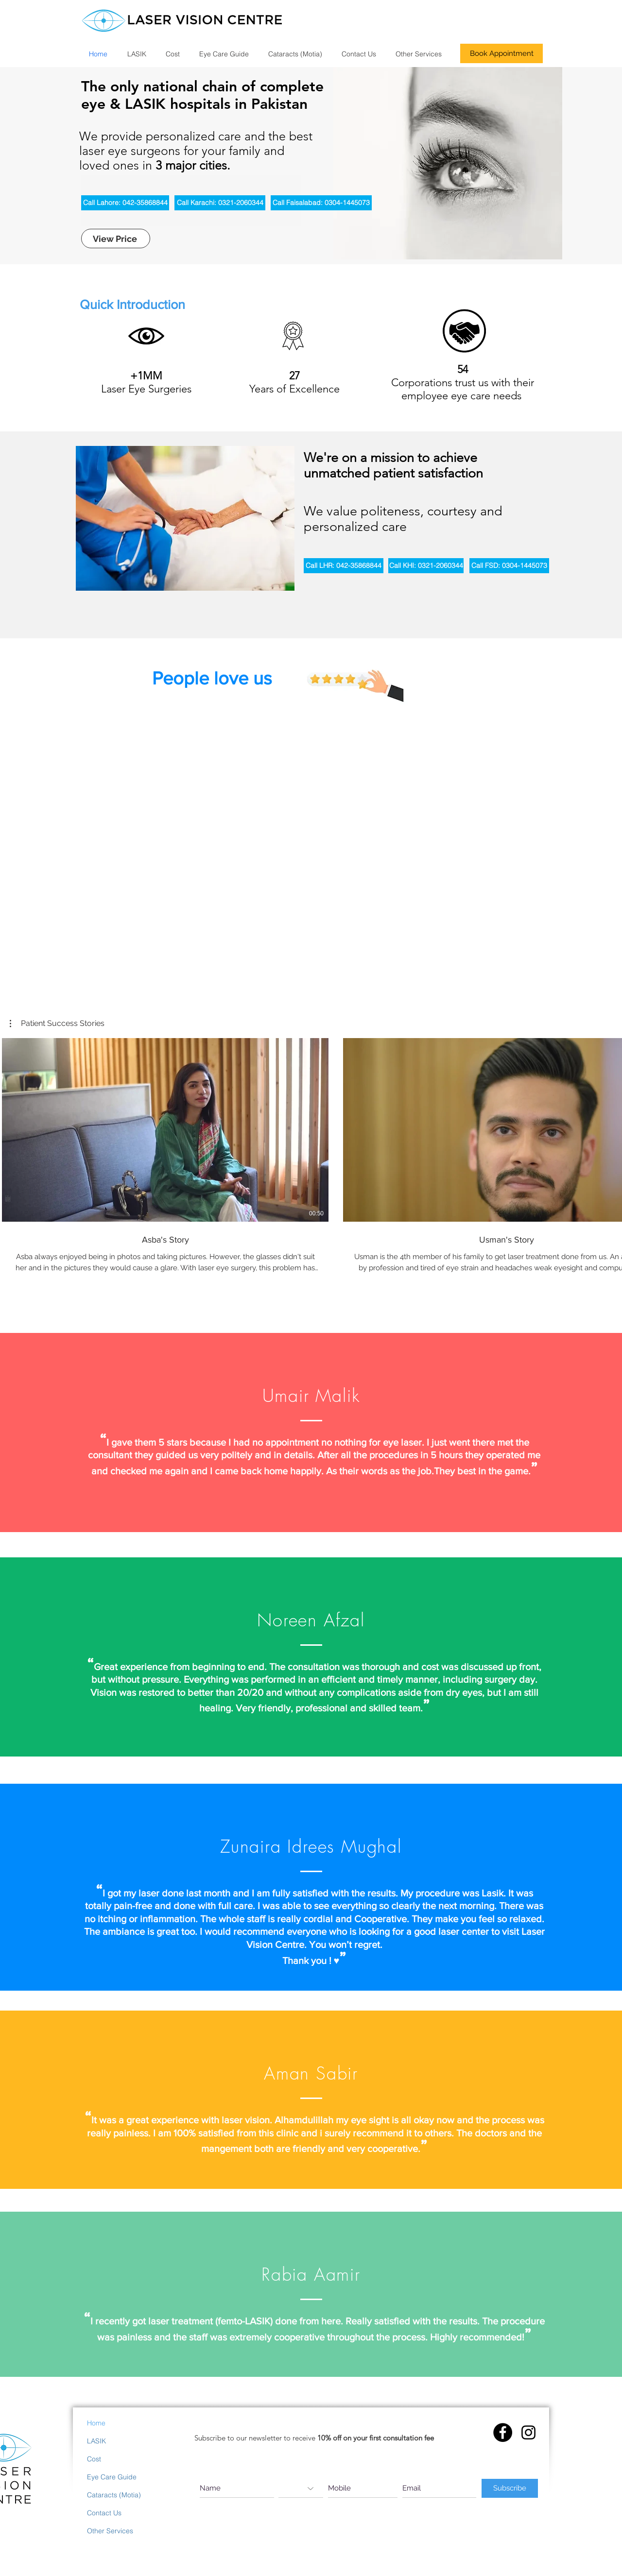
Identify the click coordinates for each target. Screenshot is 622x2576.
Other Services (110, 2530)
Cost (94, 2459)
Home (96, 2423)
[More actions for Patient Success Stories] (57, 1023)
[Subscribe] (510, 2488)
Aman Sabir (311, 2073)
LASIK (96, 2441)
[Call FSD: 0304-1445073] (509, 565)
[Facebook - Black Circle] (502, 2432)
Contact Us (104, 2512)
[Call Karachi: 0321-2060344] (219, 202)
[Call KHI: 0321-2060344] (426, 565)
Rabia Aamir (311, 2274)
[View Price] (115, 238)
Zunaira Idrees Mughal (311, 1846)
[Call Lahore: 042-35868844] (125, 202)
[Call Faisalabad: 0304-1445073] (321, 202)
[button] (57, 1023)
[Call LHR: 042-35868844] (343, 565)
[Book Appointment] (501, 53)
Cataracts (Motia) (114, 2495)
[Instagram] (528, 2432)
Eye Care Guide (112, 2477)
